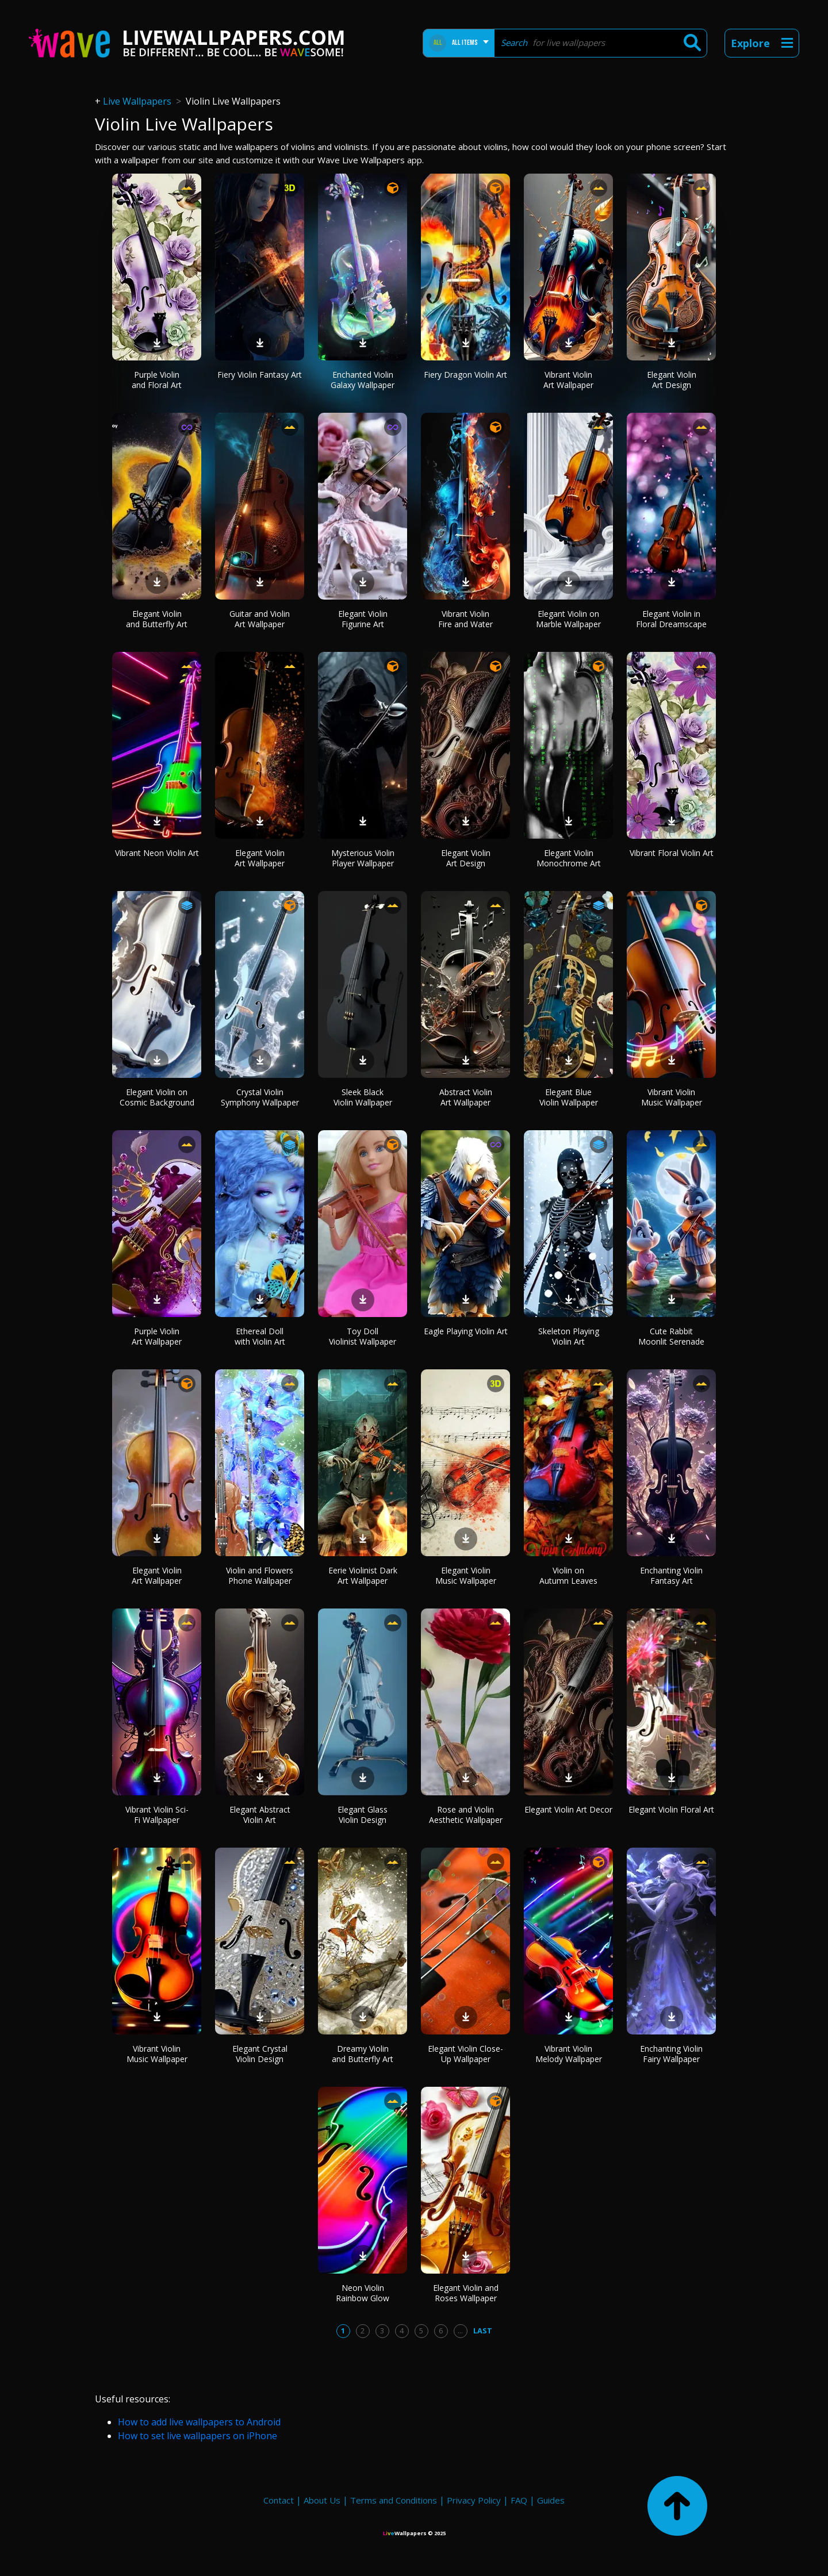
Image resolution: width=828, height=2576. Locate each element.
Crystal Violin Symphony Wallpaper (260, 1097)
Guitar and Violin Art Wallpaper (259, 618)
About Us (322, 2500)
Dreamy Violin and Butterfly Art (362, 2053)
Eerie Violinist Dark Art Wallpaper (362, 1575)
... (460, 2330)
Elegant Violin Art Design (671, 379)
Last (482, 2330)
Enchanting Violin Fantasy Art (671, 1575)
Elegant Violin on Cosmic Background (157, 1097)
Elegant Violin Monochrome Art (568, 858)
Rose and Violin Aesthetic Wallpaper (466, 1814)
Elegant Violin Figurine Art (363, 618)
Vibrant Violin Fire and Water (465, 618)
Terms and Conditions (393, 2500)
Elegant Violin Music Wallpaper (465, 1575)
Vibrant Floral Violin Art (672, 852)
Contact (278, 2500)
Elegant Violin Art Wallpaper (260, 858)
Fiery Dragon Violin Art (465, 374)
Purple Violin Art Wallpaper (157, 1336)
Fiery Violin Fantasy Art (259, 374)
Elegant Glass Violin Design (363, 1814)
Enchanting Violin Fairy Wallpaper (671, 2053)
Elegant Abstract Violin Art (259, 1814)
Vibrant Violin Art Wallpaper (568, 379)
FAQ (519, 2500)
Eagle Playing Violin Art (466, 1331)
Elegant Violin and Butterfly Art (156, 618)
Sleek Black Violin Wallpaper (363, 1097)
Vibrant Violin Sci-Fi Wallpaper (157, 1814)
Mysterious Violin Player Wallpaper (362, 858)
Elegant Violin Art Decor (568, 1809)
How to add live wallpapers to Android (199, 2422)
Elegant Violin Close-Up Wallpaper (465, 2053)
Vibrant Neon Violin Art (157, 852)
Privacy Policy (474, 2500)
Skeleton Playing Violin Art (568, 1336)
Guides (551, 2500)
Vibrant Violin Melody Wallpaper (568, 2053)
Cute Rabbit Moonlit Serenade (671, 1336)
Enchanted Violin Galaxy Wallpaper (362, 379)
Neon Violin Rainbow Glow (362, 2293)
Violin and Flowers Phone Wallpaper (259, 1575)
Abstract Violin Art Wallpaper (465, 1097)
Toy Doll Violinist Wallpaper (362, 1336)
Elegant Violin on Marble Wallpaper (568, 618)
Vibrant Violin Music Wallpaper (671, 1097)
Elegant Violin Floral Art (671, 1809)
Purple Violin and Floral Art (157, 379)
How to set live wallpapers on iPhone (197, 2435)
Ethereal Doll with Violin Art (260, 1336)
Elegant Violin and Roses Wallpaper (466, 2293)
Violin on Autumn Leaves (568, 1575)
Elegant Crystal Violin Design (260, 2053)
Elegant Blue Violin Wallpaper (568, 1097)
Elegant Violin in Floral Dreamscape (671, 618)
